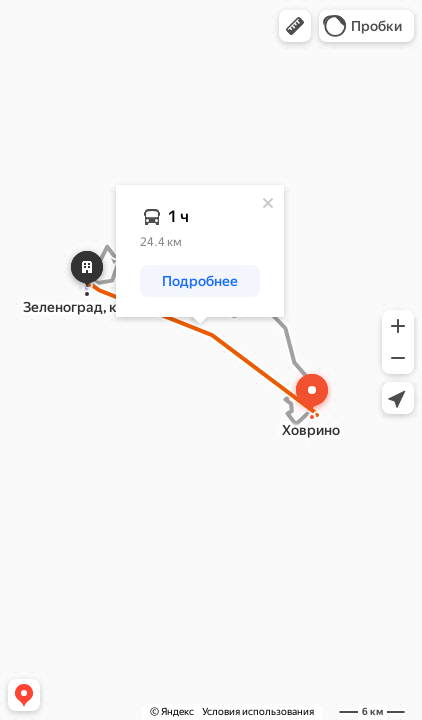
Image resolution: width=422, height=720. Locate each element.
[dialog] (200, 251)
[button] (295, 26)
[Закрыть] (268, 203)
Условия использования (258, 711)
